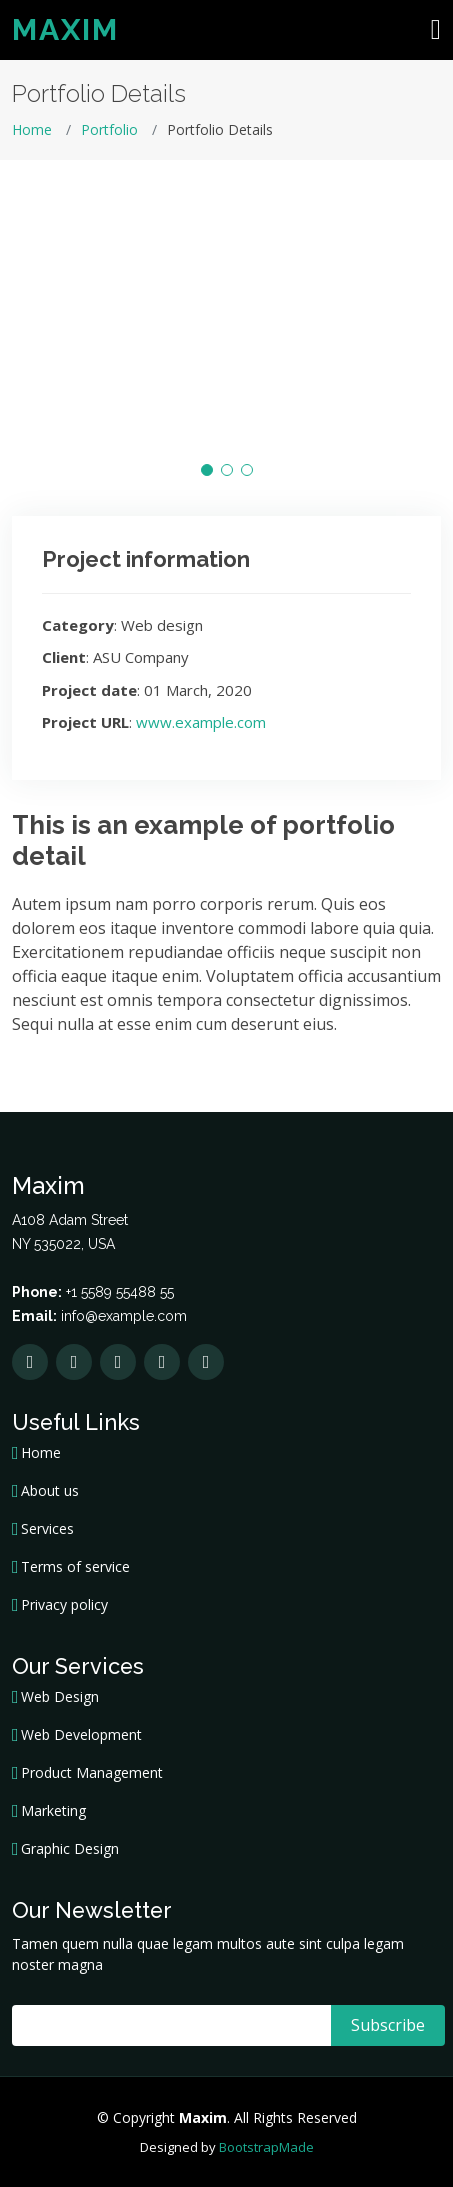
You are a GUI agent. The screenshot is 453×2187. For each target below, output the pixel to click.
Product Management (92, 1773)
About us (50, 1491)
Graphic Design (70, 1849)
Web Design (60, 1697)
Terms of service (75, 1567)
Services (47, 1529)
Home (32, 129)
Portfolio (109, 129)
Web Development (81, 1735)
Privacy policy (64, 1605)
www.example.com (201, 722)
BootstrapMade (266, 2147)
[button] (207, 470)
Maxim (65, 29)
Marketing (53, 1811)
